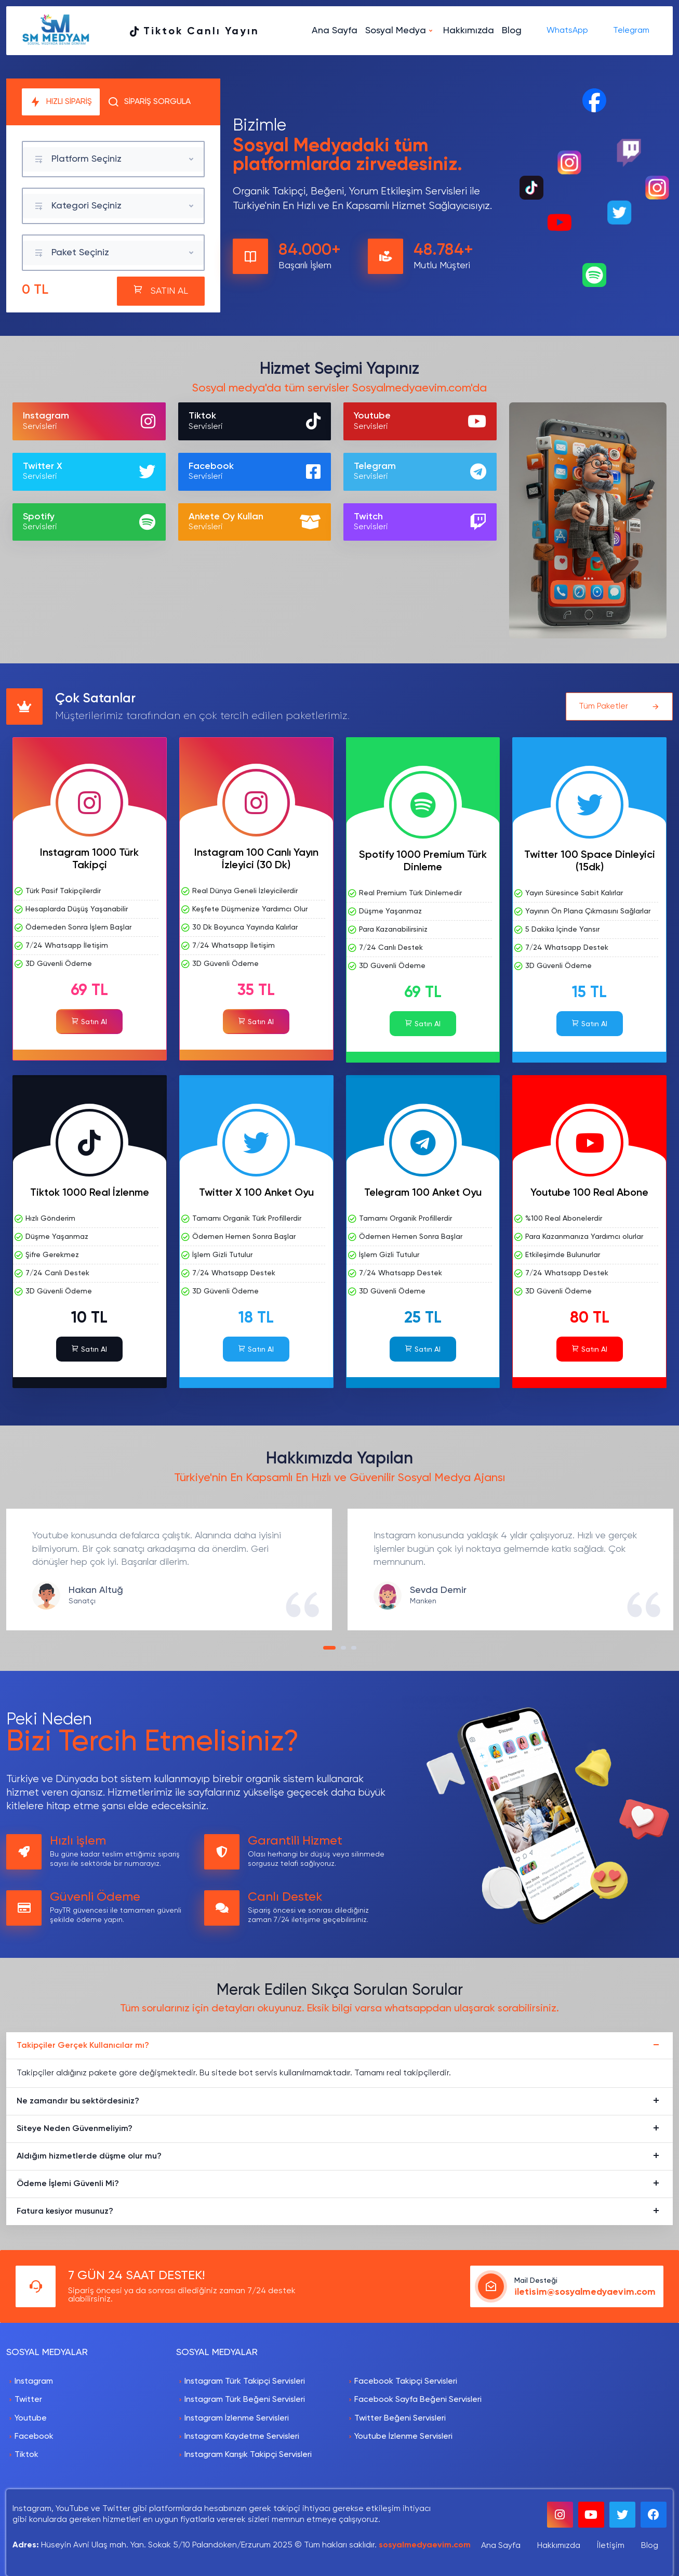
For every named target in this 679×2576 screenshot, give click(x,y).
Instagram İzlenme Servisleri (236, 2418)
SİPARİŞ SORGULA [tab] (149, 102)
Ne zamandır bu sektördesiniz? (78, 2101)
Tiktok (26, 2455)
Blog (512, 30)
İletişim (610, 2546)
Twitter (28, 2400)
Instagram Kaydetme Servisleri (241, 2437)
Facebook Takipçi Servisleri (405, 2381)
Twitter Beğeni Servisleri (400, 2418)
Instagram (34, 2381)
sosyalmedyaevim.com (425, 2545)
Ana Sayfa (334, 30)
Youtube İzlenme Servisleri (403, 2437)
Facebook (34, 2437)
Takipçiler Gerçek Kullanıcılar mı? (83, 2046)
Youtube (31, 2418)
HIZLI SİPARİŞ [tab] (61, 102)
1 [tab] (328, 1651)
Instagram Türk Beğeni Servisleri (244, 2400)
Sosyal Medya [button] (395, 30)
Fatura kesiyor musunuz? (65, 2211)
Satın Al (89, 1021)
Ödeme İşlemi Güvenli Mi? (68, 2184)
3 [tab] (356, 1651)
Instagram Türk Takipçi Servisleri (244, 2381)
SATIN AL (161, 290)
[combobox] (113, 159)
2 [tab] (346, 1651)
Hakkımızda (468, 30)
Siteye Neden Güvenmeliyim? (74, 2129)
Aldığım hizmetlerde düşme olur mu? (89, 2156)
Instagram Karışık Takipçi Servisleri (248, 2455)
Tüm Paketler (619, 706)
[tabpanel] (169, 1569)
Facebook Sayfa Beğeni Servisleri (418, 2400)
